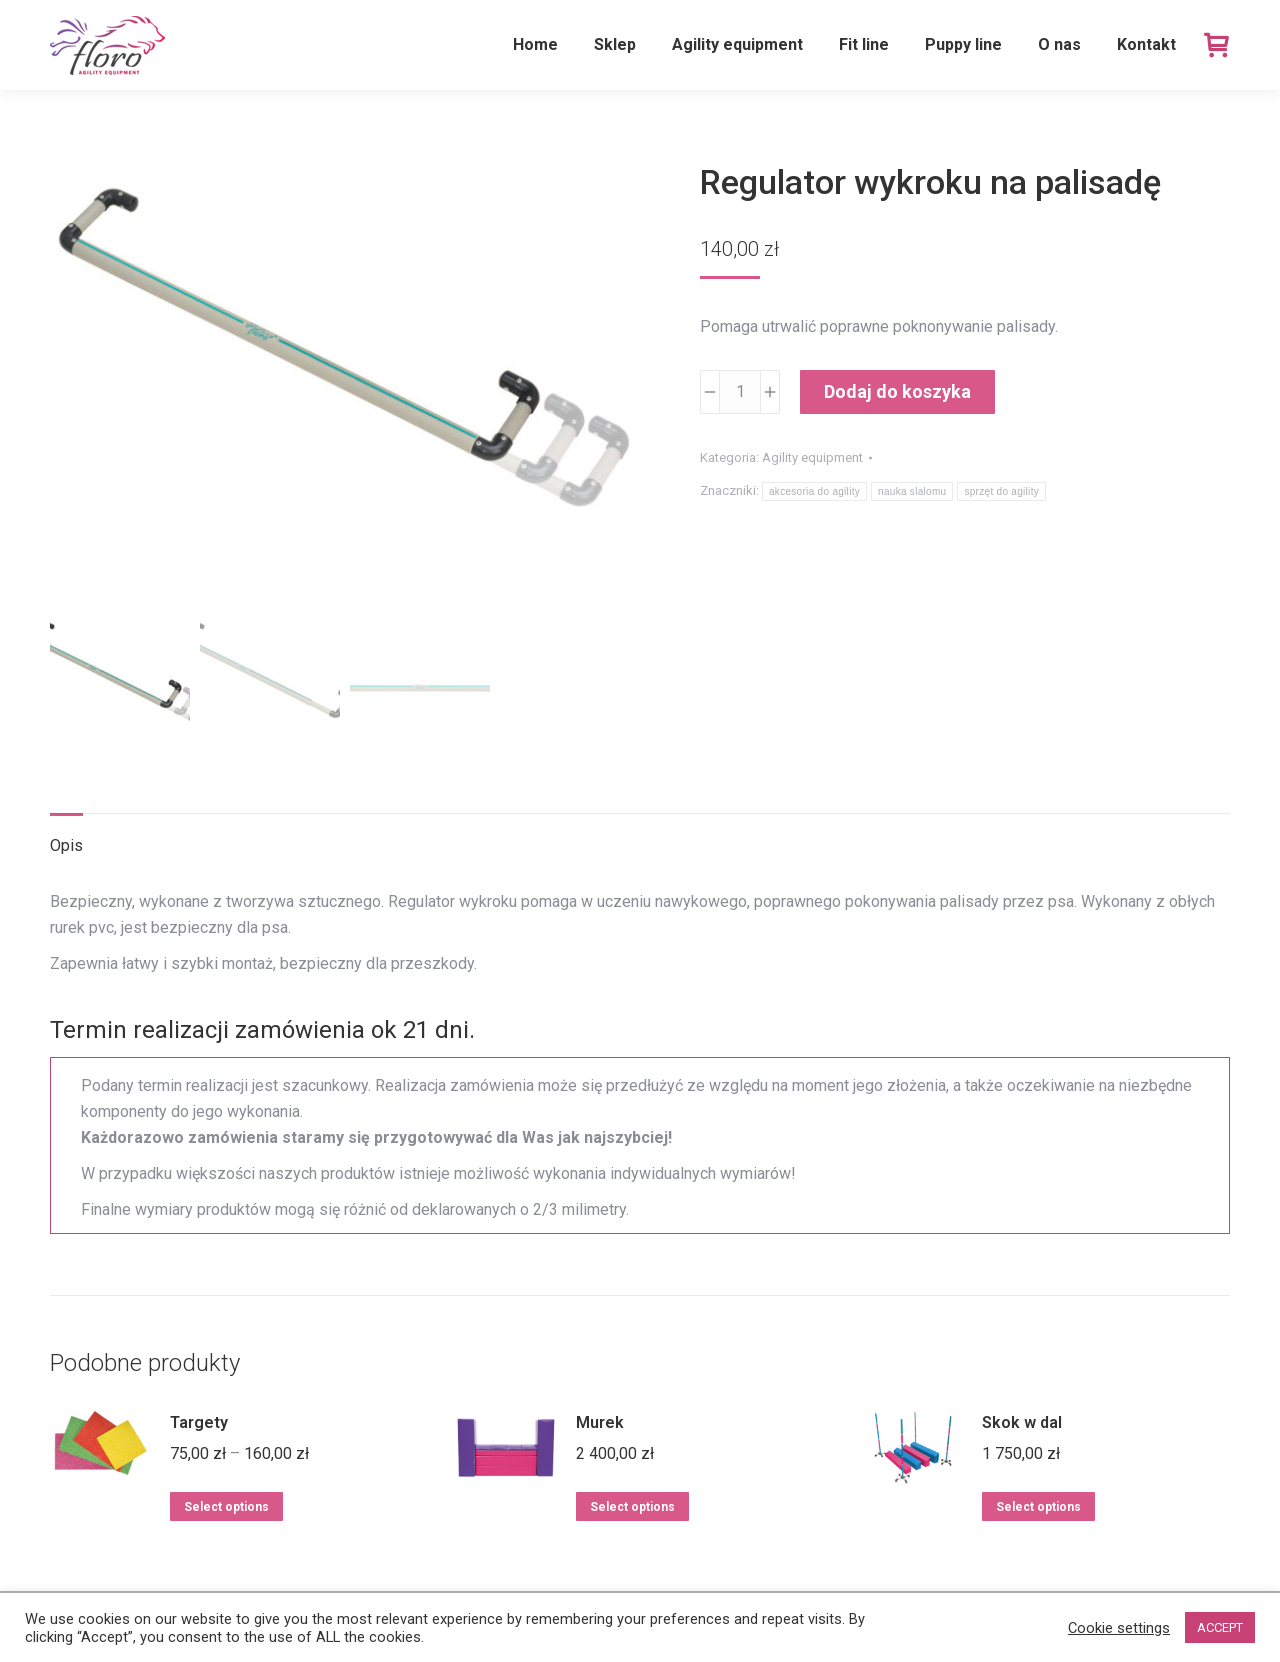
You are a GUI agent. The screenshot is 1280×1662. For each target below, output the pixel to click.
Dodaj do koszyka (897, 391)
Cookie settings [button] (1119, 1628)
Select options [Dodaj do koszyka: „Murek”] (632, 1507)
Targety (199, 1422)
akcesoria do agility (814, 491)
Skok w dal (1022, 1422)
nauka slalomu (912, 491)
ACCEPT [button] (1220, 1627)
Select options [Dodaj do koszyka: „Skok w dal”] (1038, 1507)
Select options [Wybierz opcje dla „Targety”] (226, 1507)
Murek (600, 1422)
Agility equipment (812, 457)
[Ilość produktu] (740, 392)
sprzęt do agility (1001, 491)
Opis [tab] (66, 845)
